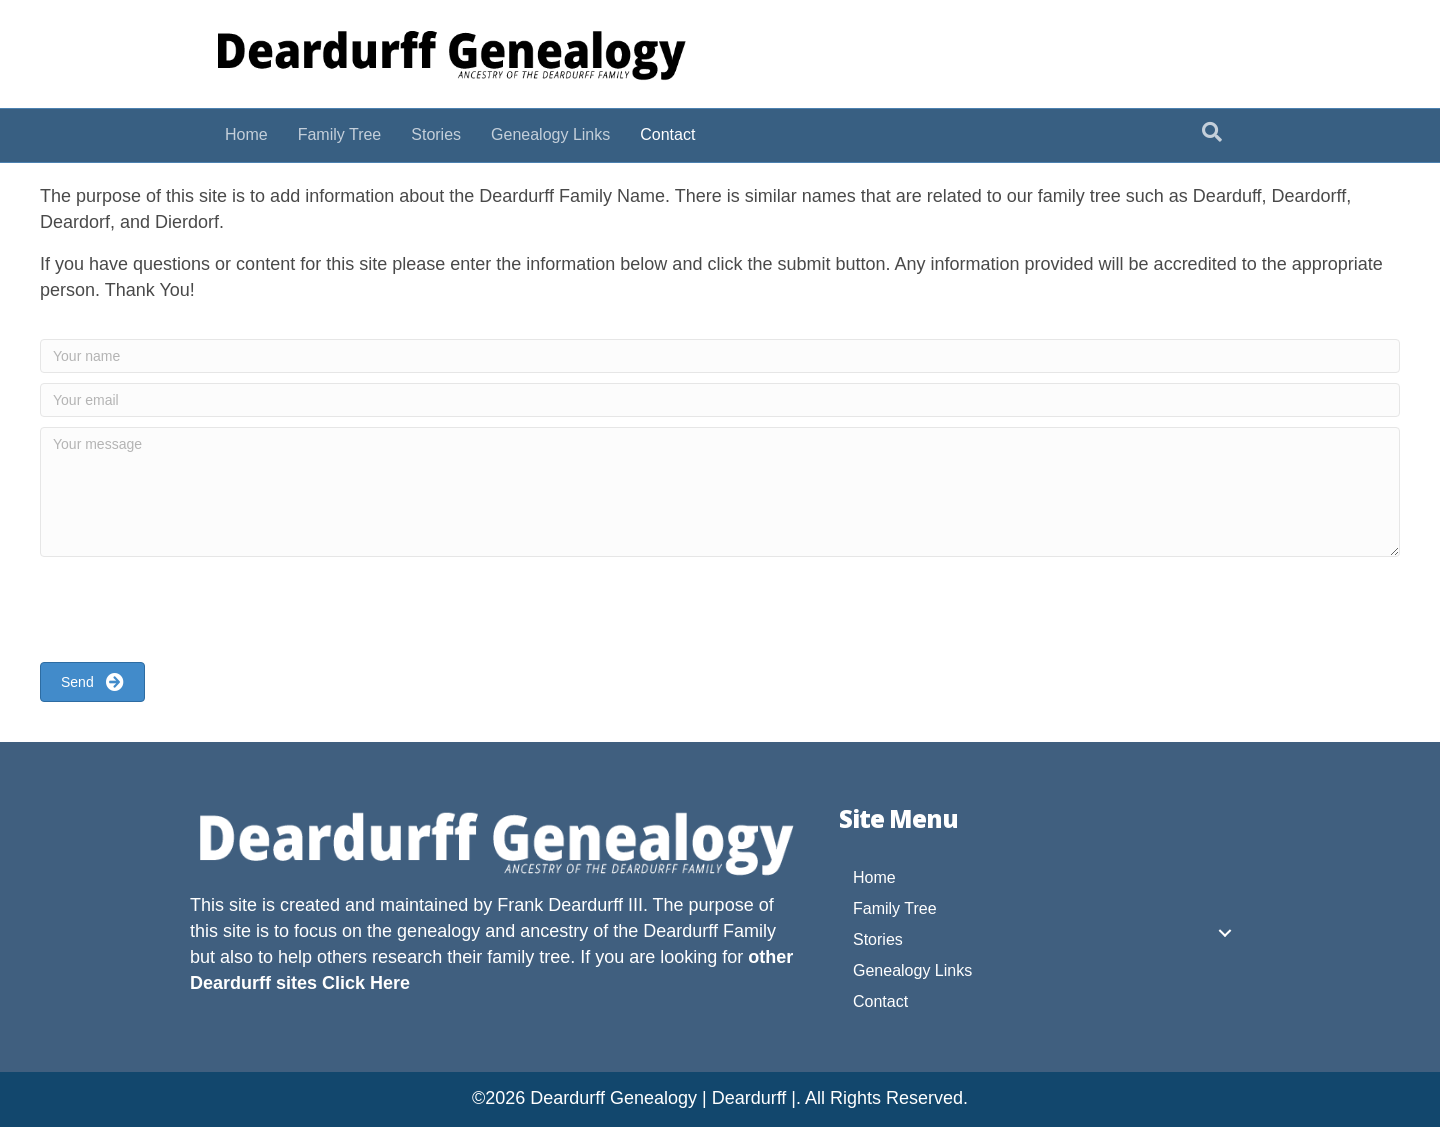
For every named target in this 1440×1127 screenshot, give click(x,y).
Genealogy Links (550, 134)
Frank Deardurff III (570, 905)
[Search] (1212, 132)
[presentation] (192, 613)
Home (246, 134)
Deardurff (680, 931)
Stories (436, 134)
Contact (667, 134)
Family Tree (340, 134)
